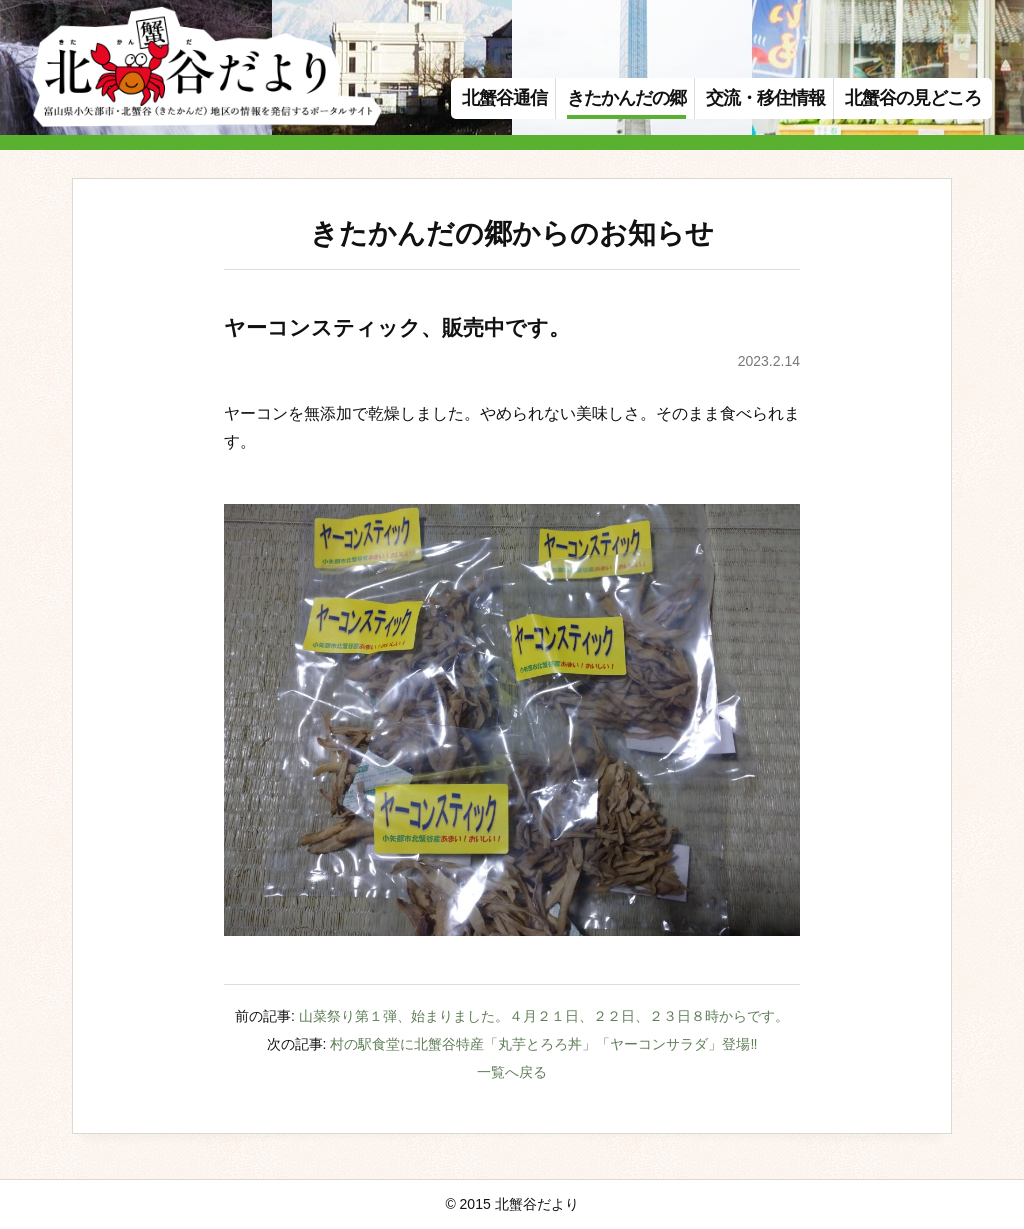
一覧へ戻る (512, 1072)
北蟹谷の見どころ (913, 98)
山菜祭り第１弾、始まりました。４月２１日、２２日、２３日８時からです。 (544, 1016)
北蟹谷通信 (504, 98)
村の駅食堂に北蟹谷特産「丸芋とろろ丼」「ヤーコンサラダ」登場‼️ (543, 1044)
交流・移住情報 (765, 98)
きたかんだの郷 (626, 98)
